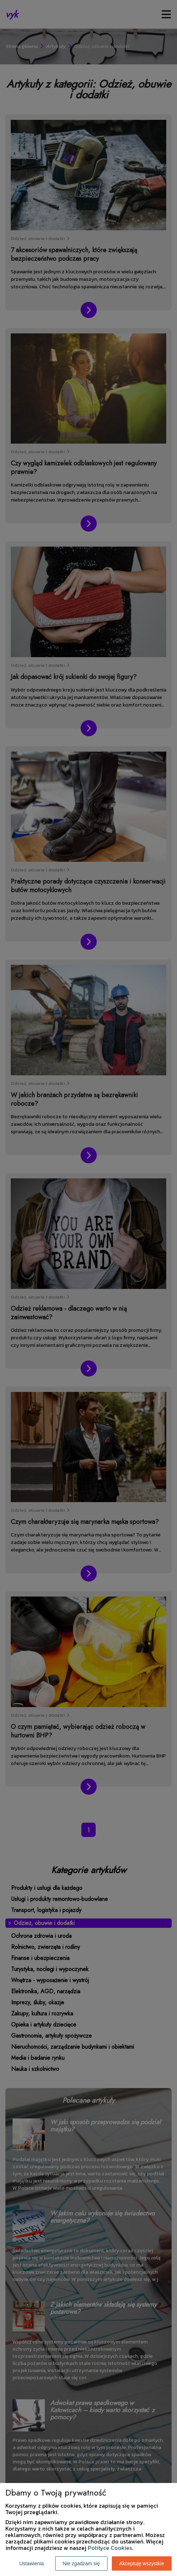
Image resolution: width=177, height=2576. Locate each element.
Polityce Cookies (110, 2547)
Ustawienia (31, 2563)
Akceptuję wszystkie (141, 2563)
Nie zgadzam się (81, 2563)
